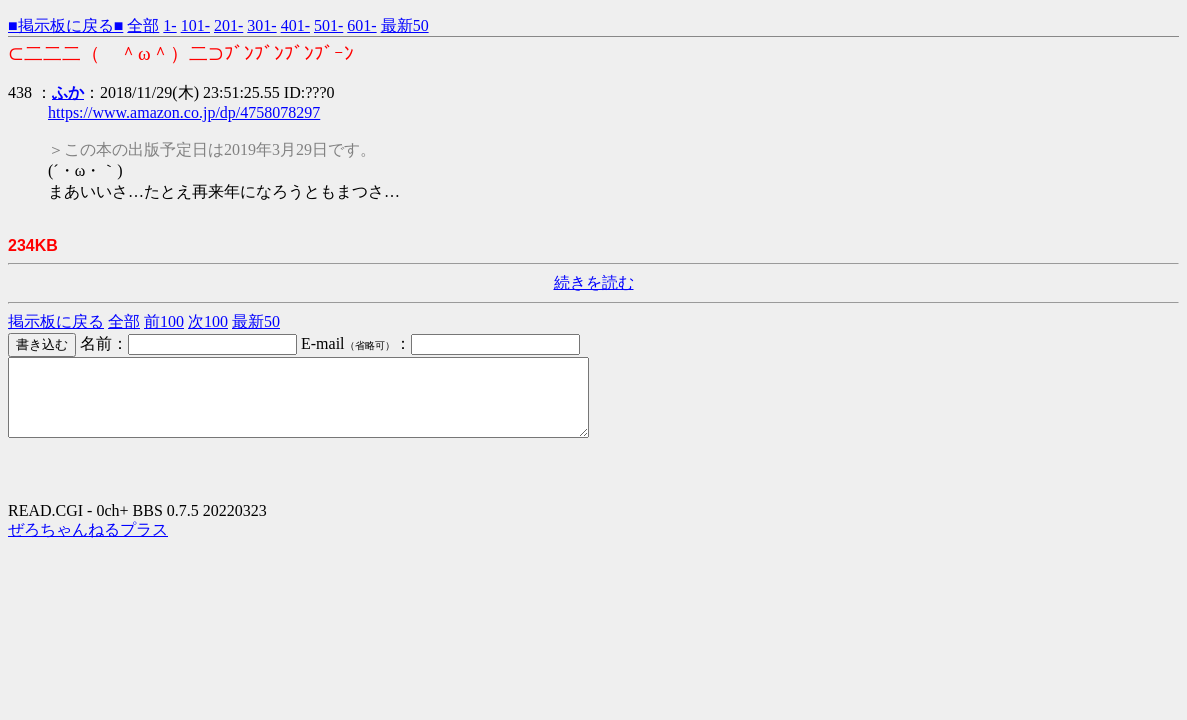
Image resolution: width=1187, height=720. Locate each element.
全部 (143, 25)
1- (169, 25)
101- (195, 25)
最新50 (405, 25)
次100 (208, 321)
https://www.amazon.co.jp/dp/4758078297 (184, 112)
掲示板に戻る (56, 321)
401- (295, 25)
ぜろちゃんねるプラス (88, 544)
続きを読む (594, 282)
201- (228, 25)
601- (361, 25)
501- (328, 25)
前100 (164, 321)
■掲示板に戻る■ (65, 25)
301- (261, 25)
